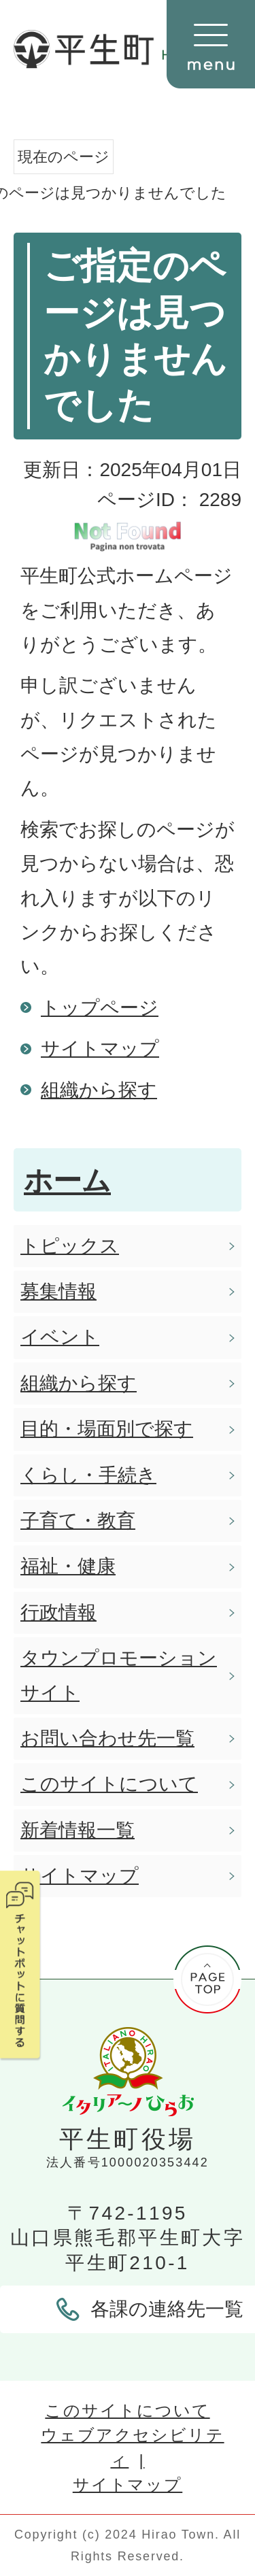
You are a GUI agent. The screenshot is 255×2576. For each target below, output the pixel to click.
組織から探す (99, 1090)
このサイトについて (127, 2410)
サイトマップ (100, 1048)
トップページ (99, 1007)
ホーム (67, 1181)
